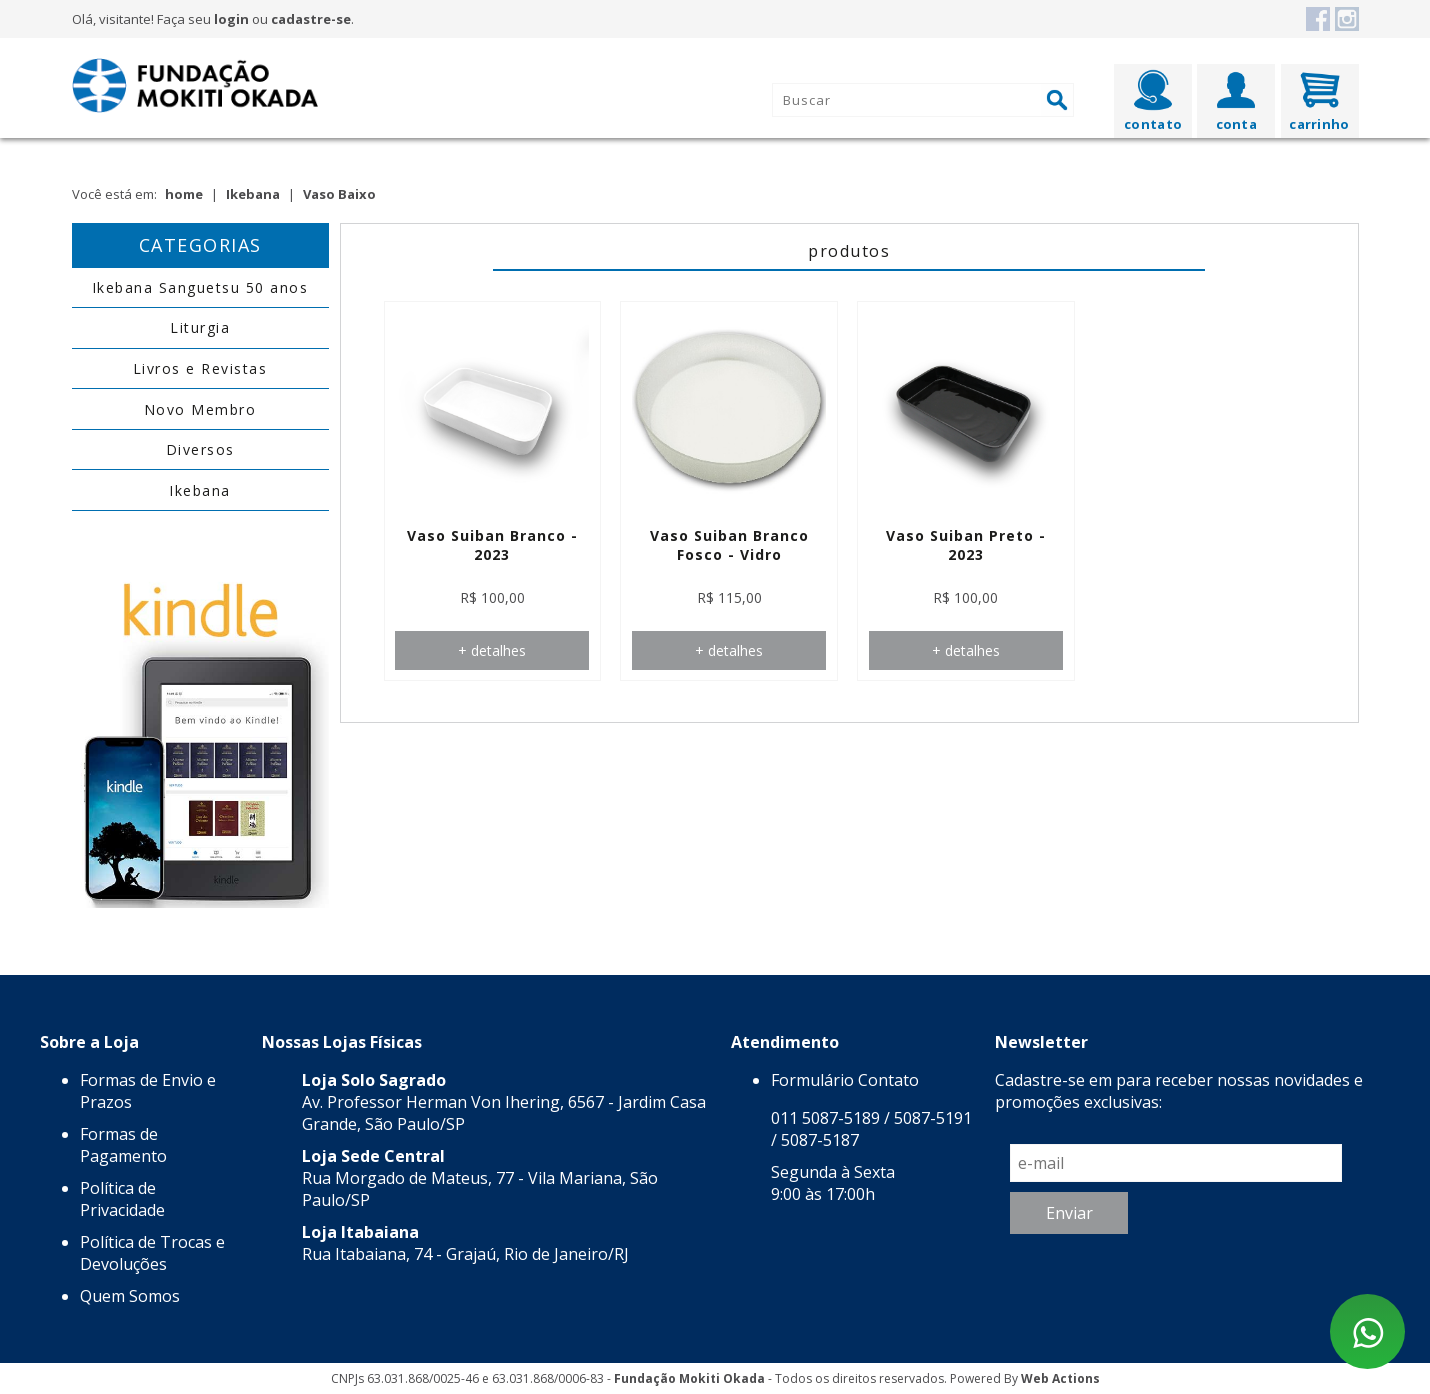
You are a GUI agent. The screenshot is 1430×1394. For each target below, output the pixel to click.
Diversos (200, 449)
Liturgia (200, 327)
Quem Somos (130, 1296)
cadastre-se (311, 19)
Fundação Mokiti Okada (689, 1378)
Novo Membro (200, 409)
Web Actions (1060, 1378)
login (231, 19)
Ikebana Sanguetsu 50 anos (200, 287)
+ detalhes (492, 650)
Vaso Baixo (339, 194)
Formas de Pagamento (123, 1145)
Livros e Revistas (200, 368)
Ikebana (253, 194)
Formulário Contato (845, 1080)
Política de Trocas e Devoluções (152, 1253)
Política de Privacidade (122, 1199)
